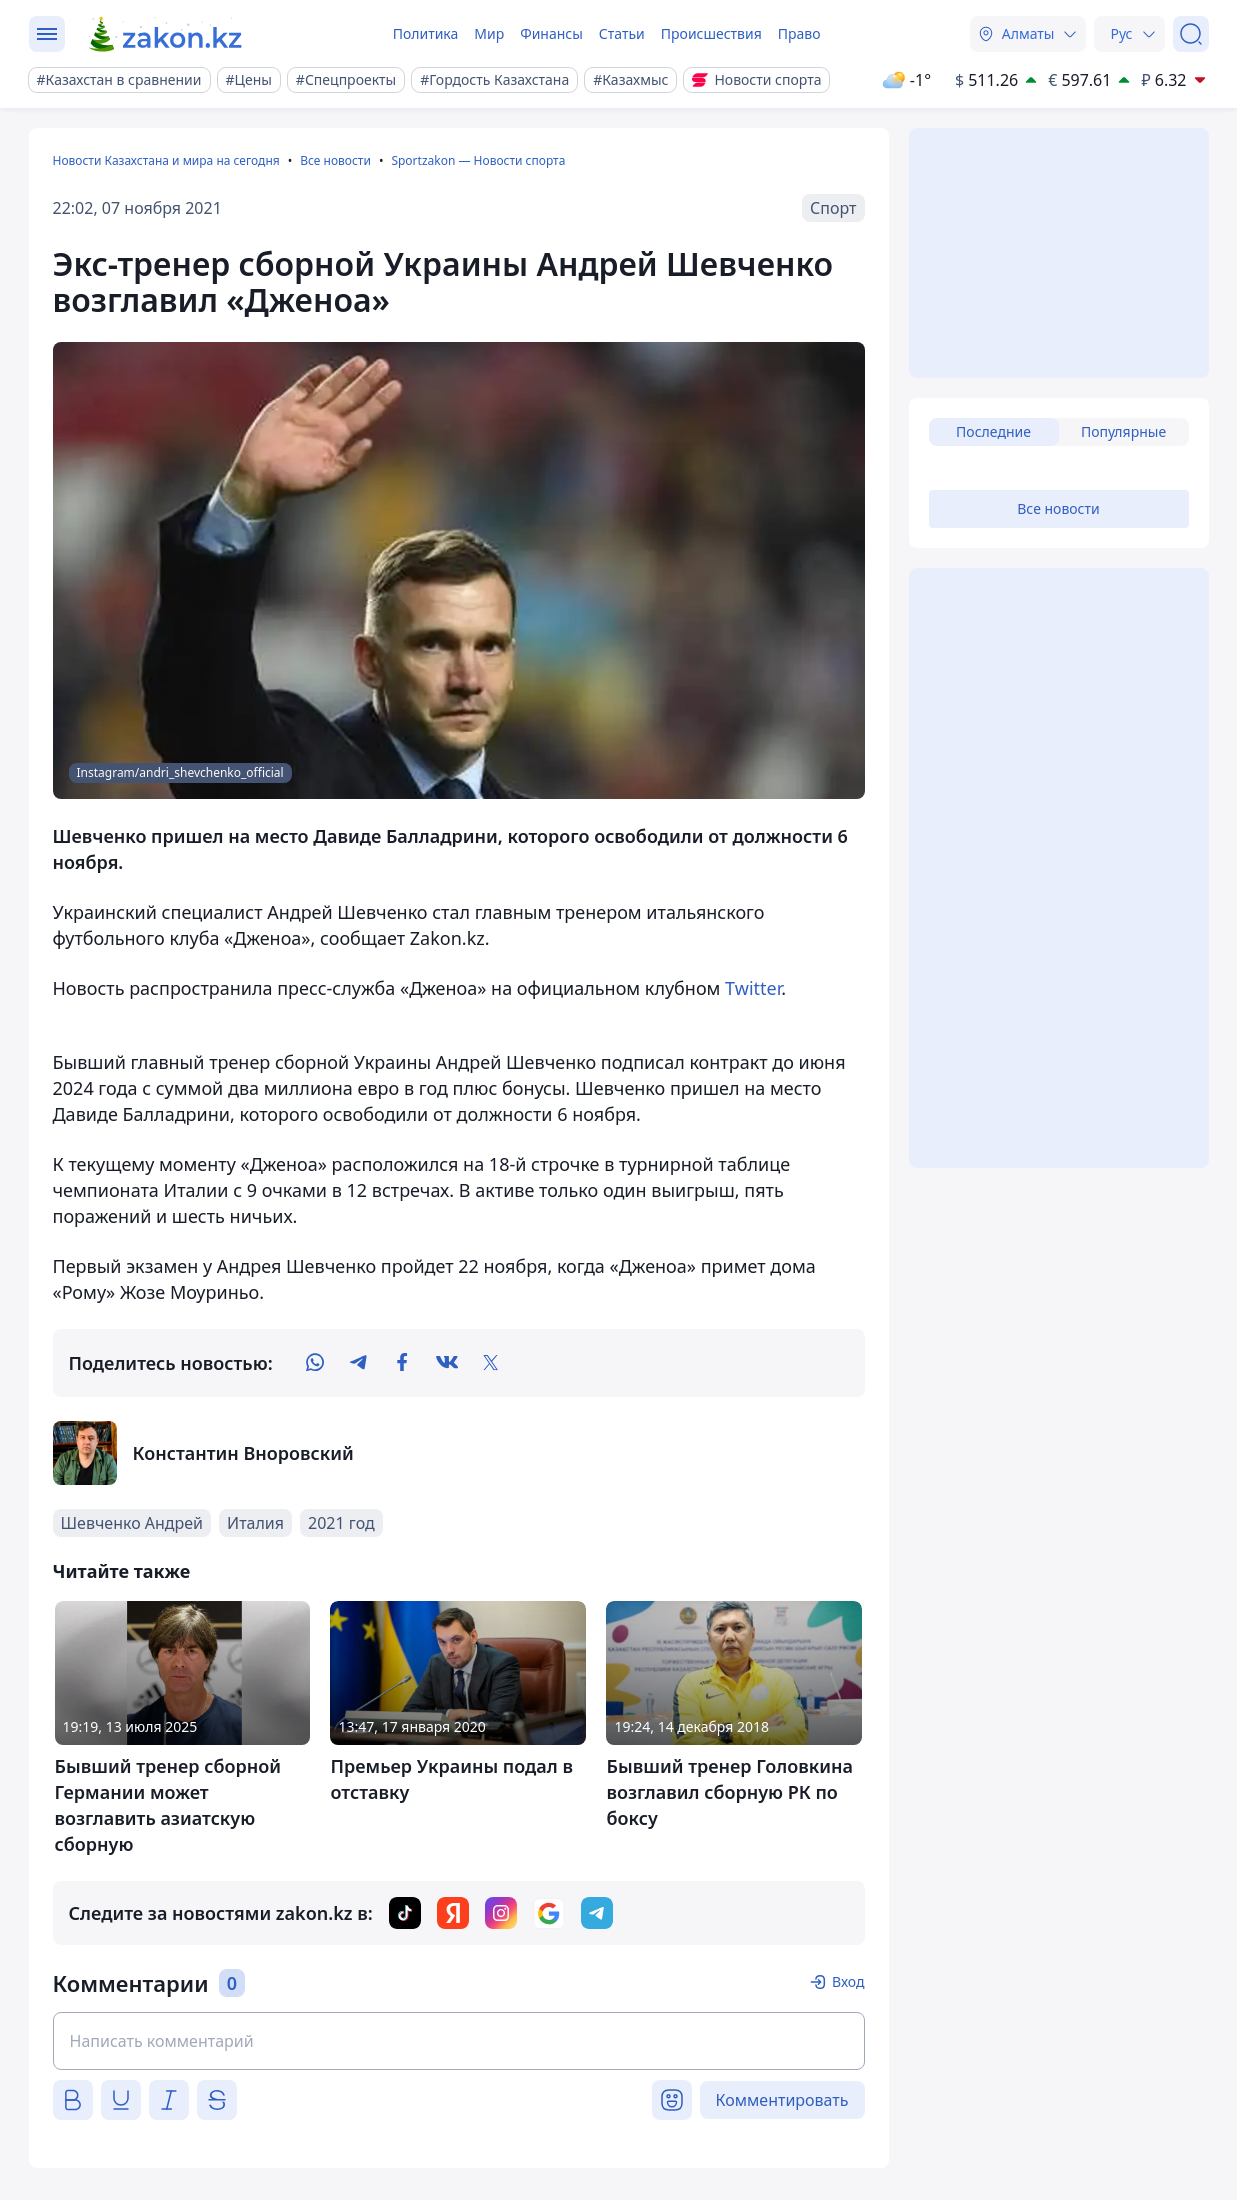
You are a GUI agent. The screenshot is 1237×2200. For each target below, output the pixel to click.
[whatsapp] (315, 1363)
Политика (426, 33)
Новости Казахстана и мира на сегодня (166, 160)
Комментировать (782, 2100)
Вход (848, 1981)
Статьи (622, 33)
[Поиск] (1191, 34)
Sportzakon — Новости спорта (478, 160)
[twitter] (491, 1363)
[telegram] (359, 1363)
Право (799, 33)
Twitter (753, 988)
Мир (489, 33)
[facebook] (403, 1363)
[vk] (447, 1363)
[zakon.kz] (166, 34)
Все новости (335, 160)
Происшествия (711, 33)
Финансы (551, 33)
